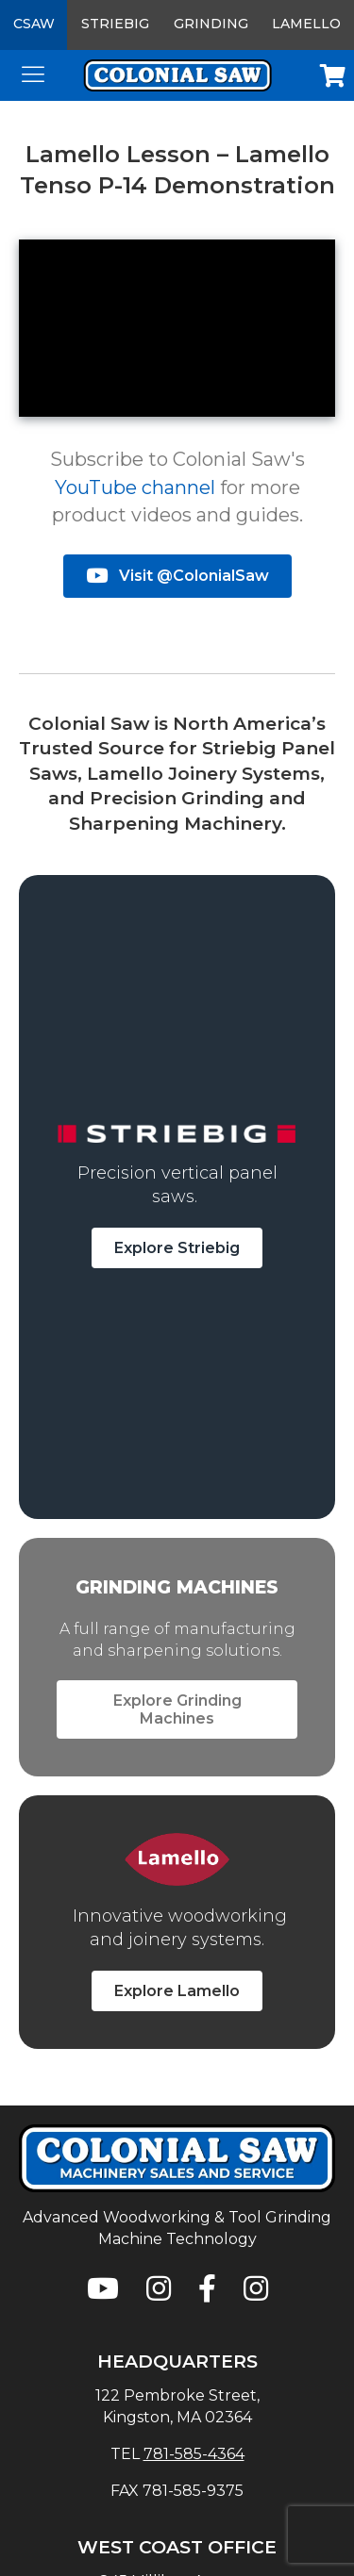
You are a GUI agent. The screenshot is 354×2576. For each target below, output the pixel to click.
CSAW (34, 23)
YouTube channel (135, 487)
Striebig (115, 23)
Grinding (211, 23)
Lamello (306, 23)
